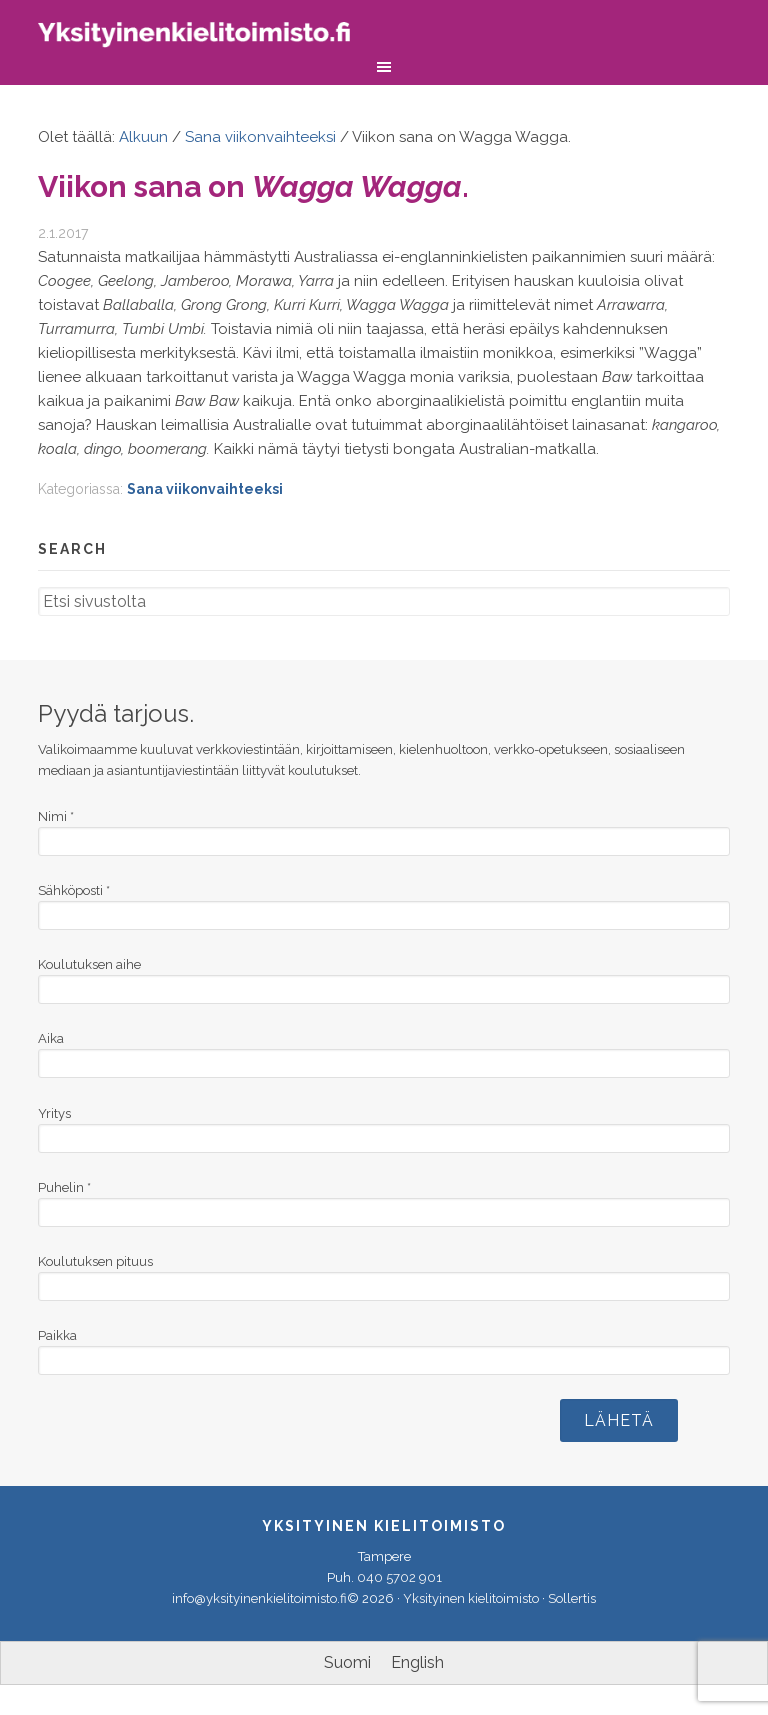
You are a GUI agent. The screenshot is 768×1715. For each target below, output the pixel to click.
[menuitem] (347, 1663)
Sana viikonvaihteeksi (205, 489)
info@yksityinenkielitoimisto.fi (259, 1598)
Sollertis (572, 1598)
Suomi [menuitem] (347, 1662)
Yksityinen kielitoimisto (208, 37)
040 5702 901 (399, 1577)
